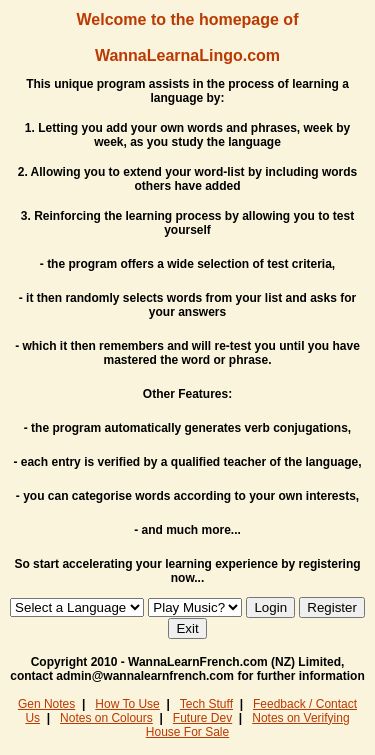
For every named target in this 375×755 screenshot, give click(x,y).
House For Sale (187, 732)
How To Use (127, 704)
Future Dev (202, 718)
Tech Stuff (206, 704)
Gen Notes (46, 704)
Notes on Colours (106, 718)
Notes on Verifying (300, 718)
